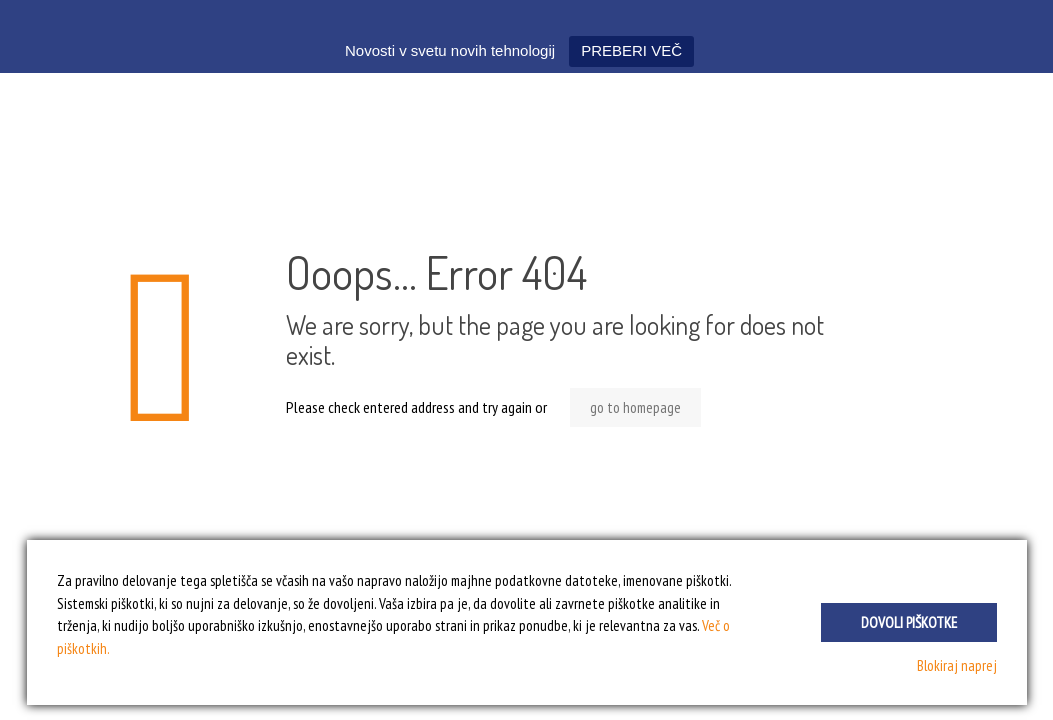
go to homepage (635, 407)
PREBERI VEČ (631, 50)
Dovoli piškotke (909, 622)
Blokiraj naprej (957, 665)
